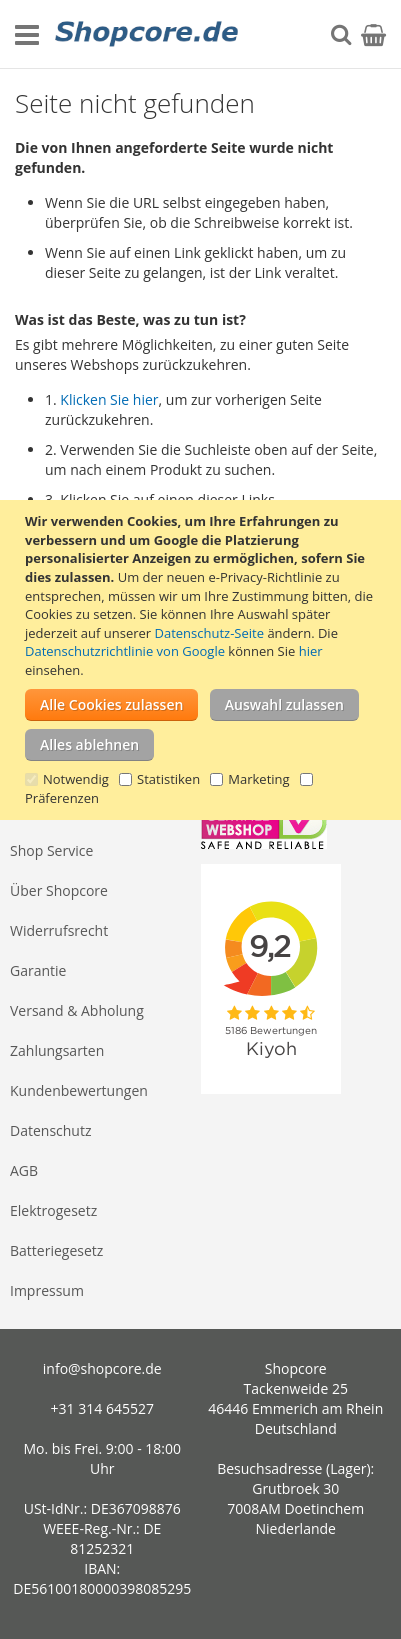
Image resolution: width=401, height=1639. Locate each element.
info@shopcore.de (102, 1368)
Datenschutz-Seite (209, 633)
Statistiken (168, 779)
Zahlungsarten (57, 1050)
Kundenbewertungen (79, 1090)
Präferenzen (62, 798)
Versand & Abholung (77, 1010)
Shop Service (51, 850)
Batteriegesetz (56, 1250)
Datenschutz (50, 1130)
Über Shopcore (59, 890)
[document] (203, 659)
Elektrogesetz (53, 1210)
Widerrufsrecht (59, 930)
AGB (24, 1170)
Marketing (258, 779)
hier (311, 651)
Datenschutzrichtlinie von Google (125, 651)
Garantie (38, 970)
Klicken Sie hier (109, 399)
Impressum (47, 1290)
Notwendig (76, 779)
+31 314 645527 (102, 1408)
